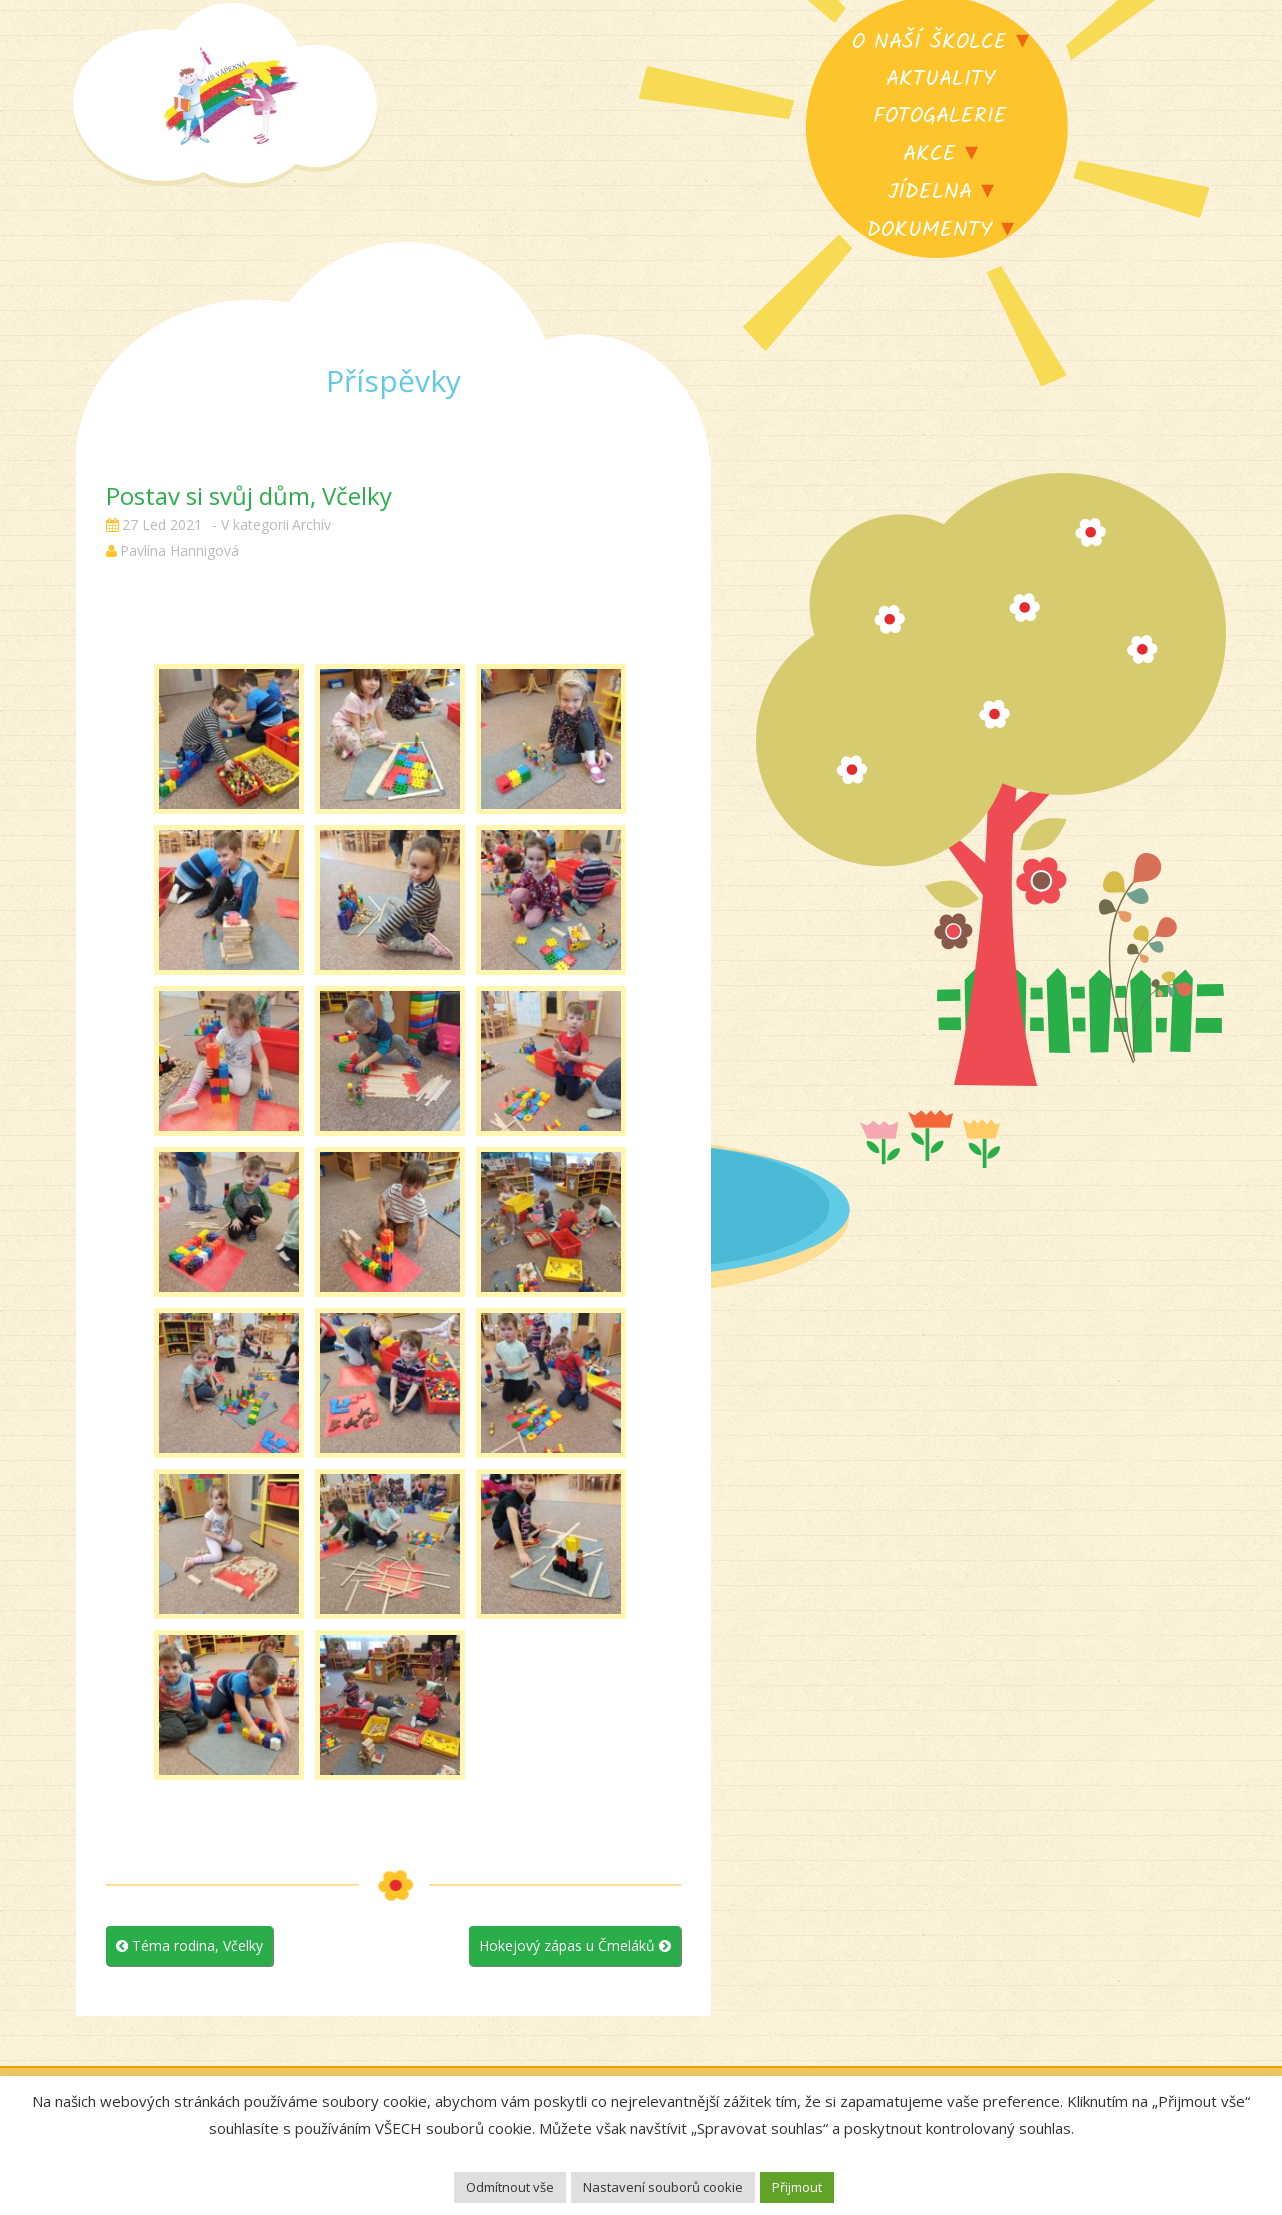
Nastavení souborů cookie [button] (663, 2187)
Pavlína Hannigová (179, 550)
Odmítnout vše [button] (510, 2187)
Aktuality (940, 79)
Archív (311, 524)
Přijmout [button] (797, 2187)
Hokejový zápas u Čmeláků (575, 1945)
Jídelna (929, 192)
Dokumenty (929, 230)
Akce (929, 154)
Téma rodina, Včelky (189, 1945)
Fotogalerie (940, 116)
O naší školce (929, 42)
